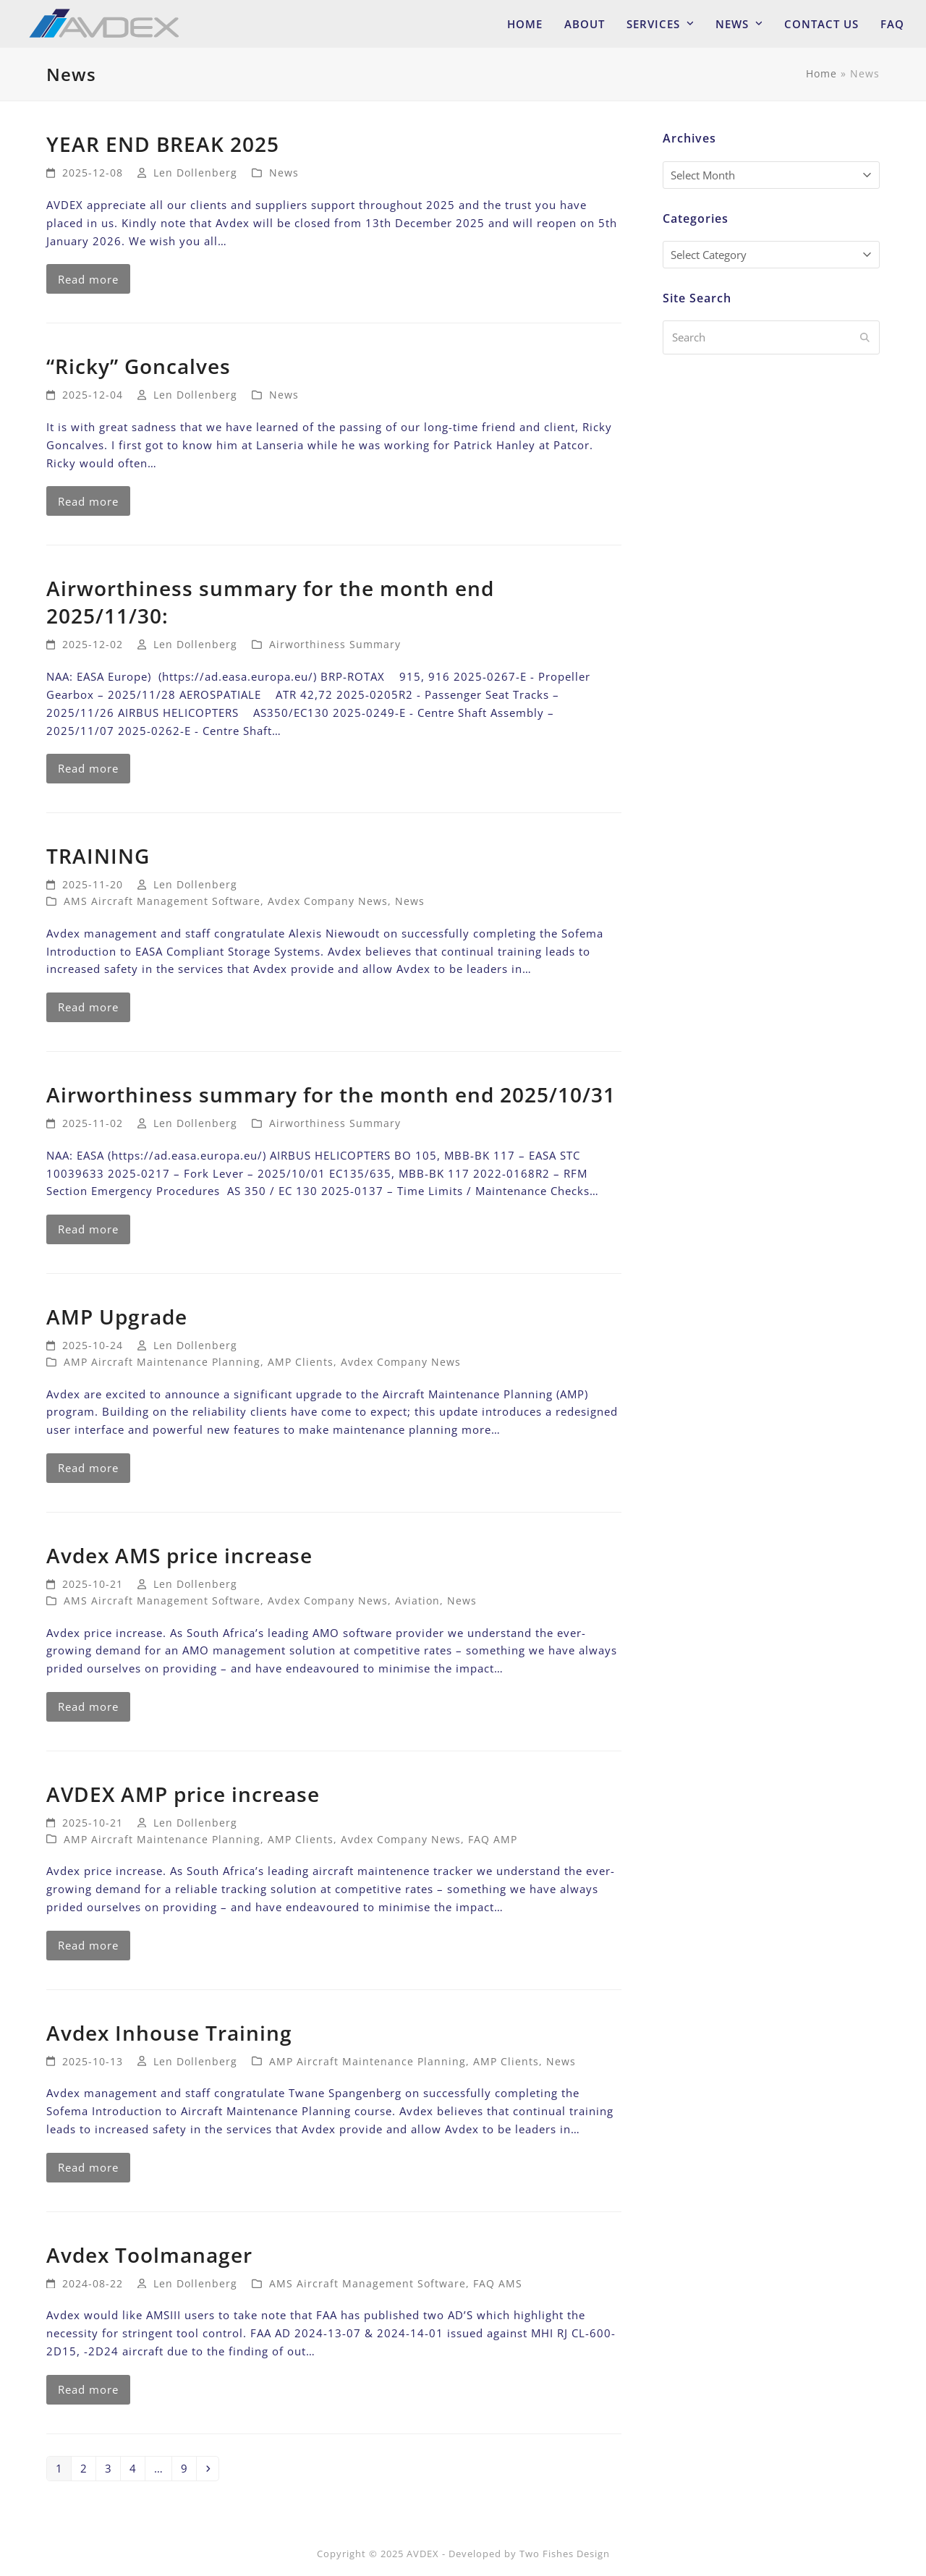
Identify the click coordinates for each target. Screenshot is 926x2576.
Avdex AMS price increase (179, 1555)
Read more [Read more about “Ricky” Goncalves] (88, 501)
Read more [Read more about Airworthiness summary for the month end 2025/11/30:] (88, 768)
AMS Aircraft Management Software (162, 901)
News (284, 172)
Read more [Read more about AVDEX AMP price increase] (88, 1945)
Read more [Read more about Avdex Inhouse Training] (88, 2167)
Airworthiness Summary (335, 644)
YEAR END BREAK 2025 (162, 144)
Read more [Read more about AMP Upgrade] (88, 1468)
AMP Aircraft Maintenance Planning (162, 1362)
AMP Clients (301, 1362)
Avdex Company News (328, 901)
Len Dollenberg (195, 172)
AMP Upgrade (116, 1316)
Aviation (417, 1600)
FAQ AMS (497, 2283)
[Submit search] (865, 338)
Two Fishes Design (564, 2553)
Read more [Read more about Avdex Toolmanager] (88, 2389)
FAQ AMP (492, 1839)
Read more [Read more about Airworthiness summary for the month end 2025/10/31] (88, 1229)
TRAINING (98, 856)
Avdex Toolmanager (149, 2255)
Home (821, 73)
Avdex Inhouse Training (169, 2032)
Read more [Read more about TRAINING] (88, 1007)
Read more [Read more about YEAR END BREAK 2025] (88, 279)
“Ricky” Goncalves (138, 366)
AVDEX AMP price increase (183, 1794)
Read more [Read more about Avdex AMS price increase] (88, 1706)
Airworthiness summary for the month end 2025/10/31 (331, 1094)
